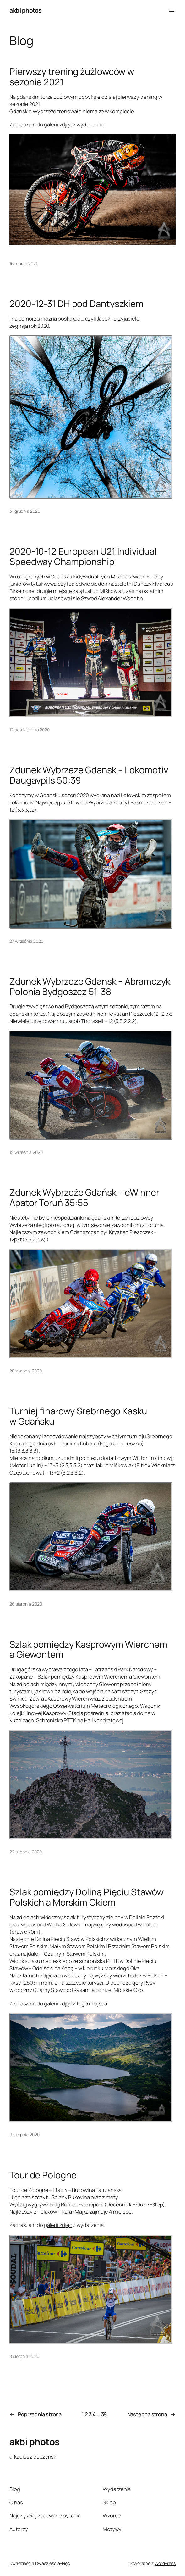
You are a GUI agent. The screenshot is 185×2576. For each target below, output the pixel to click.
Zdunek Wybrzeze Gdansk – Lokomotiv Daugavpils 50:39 (88, 775)
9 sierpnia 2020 (24, 2134)
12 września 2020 (25, 1152)
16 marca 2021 (23, 263)
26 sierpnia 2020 (25, 1604)
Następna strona (151, 2414)
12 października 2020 (29, 730)
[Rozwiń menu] (172, 10)
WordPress (165, 2563)
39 (104, 2414)
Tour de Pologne (43, 2175)
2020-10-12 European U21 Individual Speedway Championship (83, 556)
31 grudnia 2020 (24, 511)
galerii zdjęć (58, 124)
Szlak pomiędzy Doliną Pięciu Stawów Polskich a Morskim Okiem (86, 1897)
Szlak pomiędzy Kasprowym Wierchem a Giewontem (88, 1649)
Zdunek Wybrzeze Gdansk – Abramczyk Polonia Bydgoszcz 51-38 (89, 986)
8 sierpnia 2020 (24, 2356)
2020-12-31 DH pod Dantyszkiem (76, 304)
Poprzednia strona (35, 2414)
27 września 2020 (26, 941)
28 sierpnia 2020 (25, 1371)
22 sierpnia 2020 (25, 1852)
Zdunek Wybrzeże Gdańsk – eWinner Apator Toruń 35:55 (84, 1197)
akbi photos (25, 10)
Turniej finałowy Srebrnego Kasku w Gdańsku (78, 1416)
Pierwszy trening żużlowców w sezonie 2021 (71, 76)
